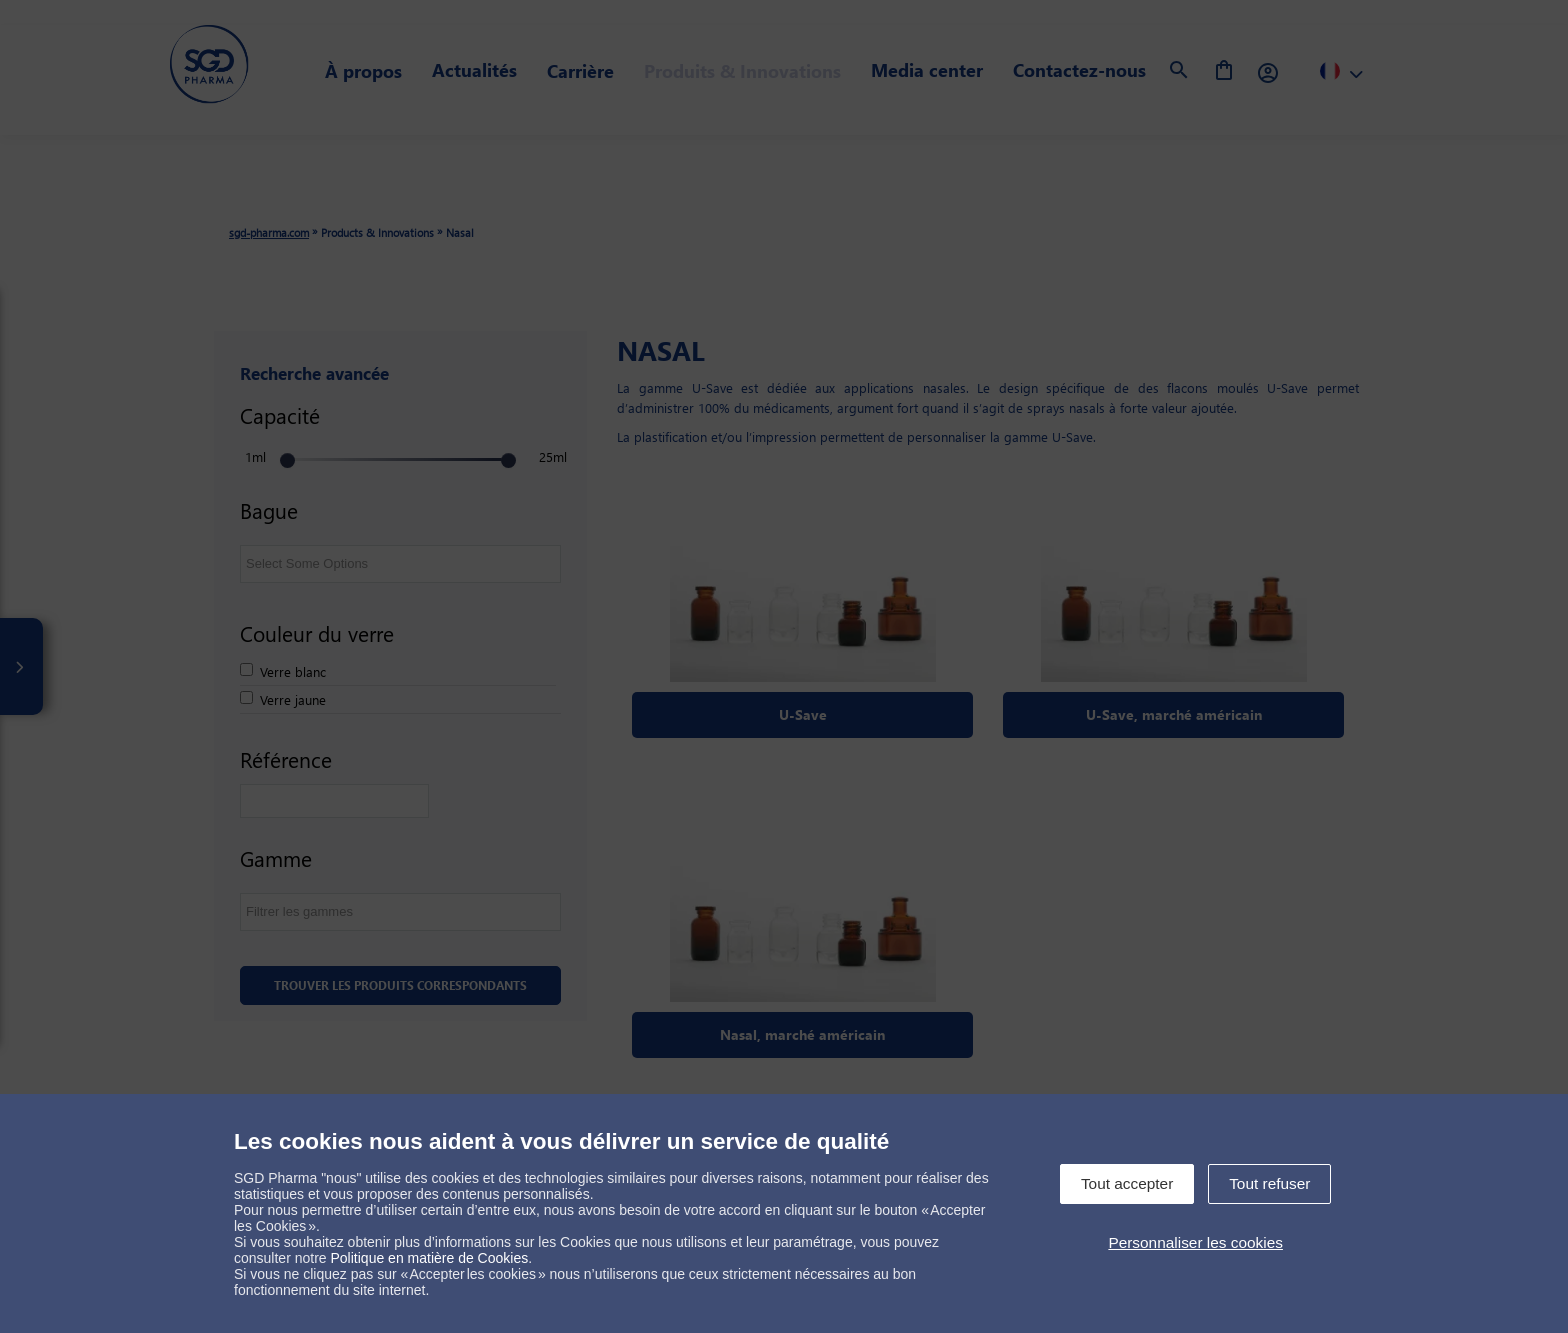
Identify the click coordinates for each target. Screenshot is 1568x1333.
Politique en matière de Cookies (430, 1258)
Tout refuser (1269, 1183)
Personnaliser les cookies (1195, 1242)
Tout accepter (1127, 1183)
